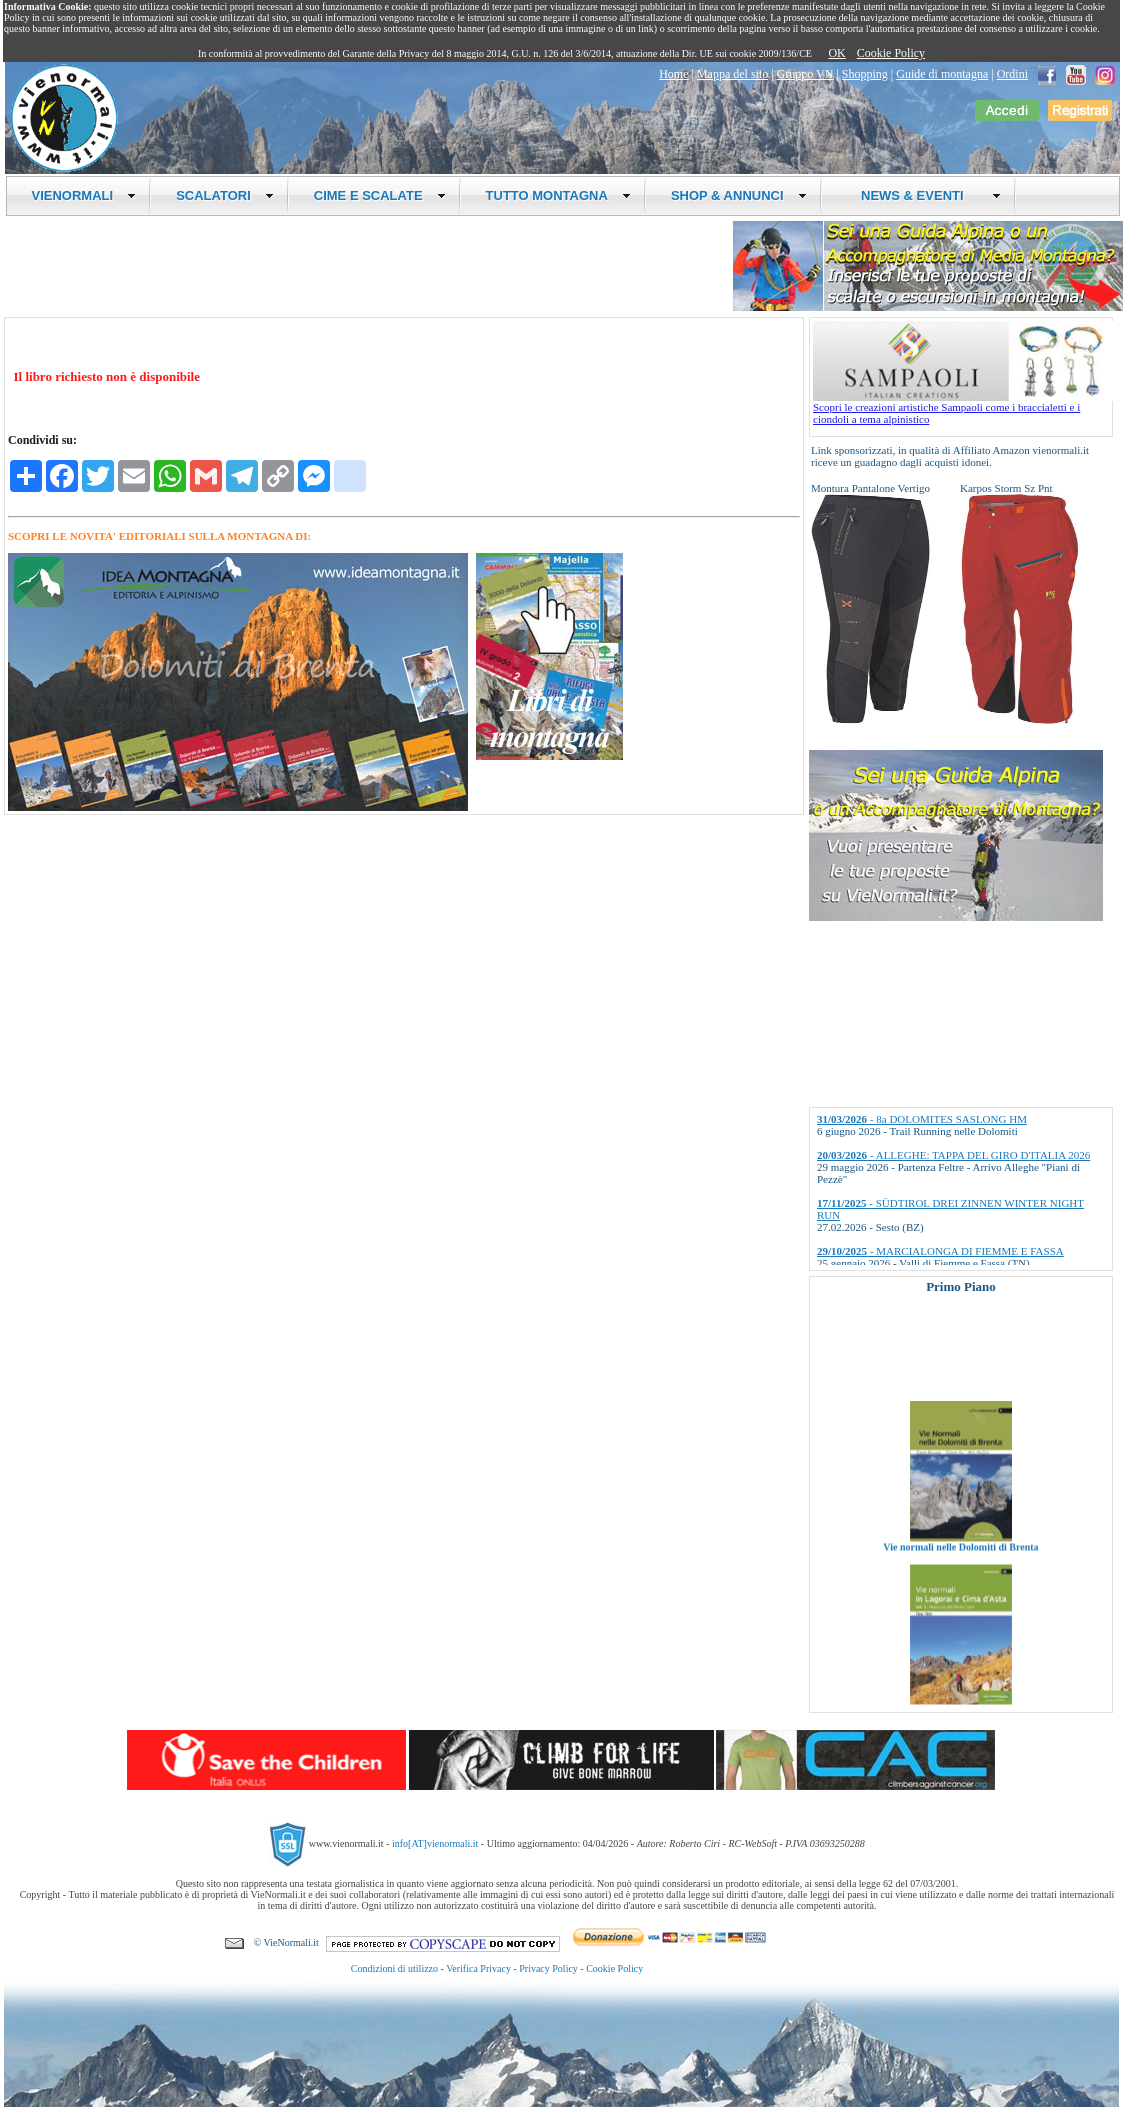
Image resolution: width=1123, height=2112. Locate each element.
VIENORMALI (84, 195)
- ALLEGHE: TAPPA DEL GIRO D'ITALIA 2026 (953, 1155)
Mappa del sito (732, 74)
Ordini (1012, 74)
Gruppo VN (805, 74)
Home (673, 74)
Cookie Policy (891, 53)
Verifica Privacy (478, 1968)
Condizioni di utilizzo (394, 1968)
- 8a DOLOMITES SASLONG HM (922, 1119)
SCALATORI (225, 195)
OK (836, 53)
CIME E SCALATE (380, 195)
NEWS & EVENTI (924, 195)
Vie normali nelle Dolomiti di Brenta (960, 1562)
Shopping (865, 74)
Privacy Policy (548, 1968)
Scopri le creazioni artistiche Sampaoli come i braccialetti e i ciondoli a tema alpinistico (963, 408)
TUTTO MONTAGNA (558, 195)
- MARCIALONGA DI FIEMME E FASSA (940, 1251)
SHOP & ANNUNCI (739, 195)
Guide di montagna (942, 74)
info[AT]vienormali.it (435, 1843)
